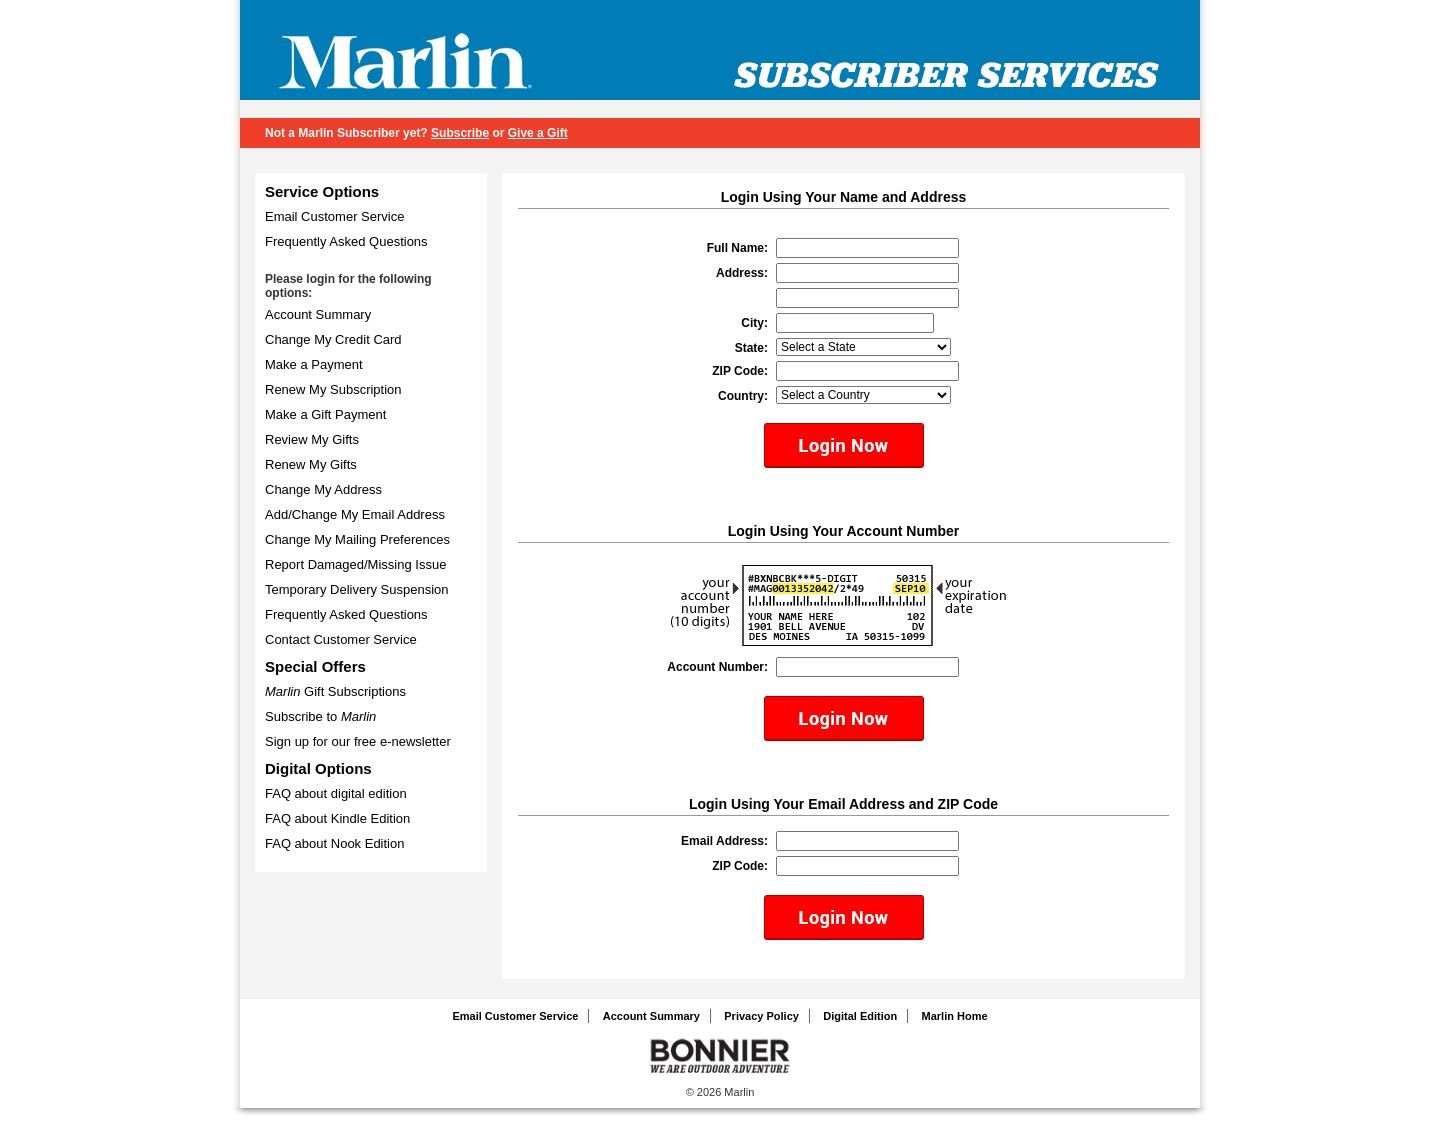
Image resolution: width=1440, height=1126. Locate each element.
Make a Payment (314, 364)
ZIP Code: (740, 371)
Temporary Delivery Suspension (357, 589)
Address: (742, 273)
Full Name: (737, 248)
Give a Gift (538, 133)
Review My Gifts (312, 439)
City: (754, 323)
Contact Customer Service (341, 639)
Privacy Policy (761, 1016)
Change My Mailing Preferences (357, 539)
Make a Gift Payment (325, 414)
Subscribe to (320, 716)
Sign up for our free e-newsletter (358, 741)
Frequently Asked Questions (346, 241)
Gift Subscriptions (335, 691)
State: (751, 348)
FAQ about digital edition (336, 793)
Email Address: (724, 841)
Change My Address (323, 489)
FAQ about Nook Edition (334, 843)
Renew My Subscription (333, 389)
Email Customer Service (334, 216)
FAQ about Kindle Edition (337, 818)
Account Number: (717, 667)
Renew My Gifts (311, 464)
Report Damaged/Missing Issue (355, 564)
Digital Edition (860, 1016)
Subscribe (460, 133)
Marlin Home (955, 1016)
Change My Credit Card (333, 339)
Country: (743, 396)
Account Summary (318, 314)
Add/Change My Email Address (355, 514)
